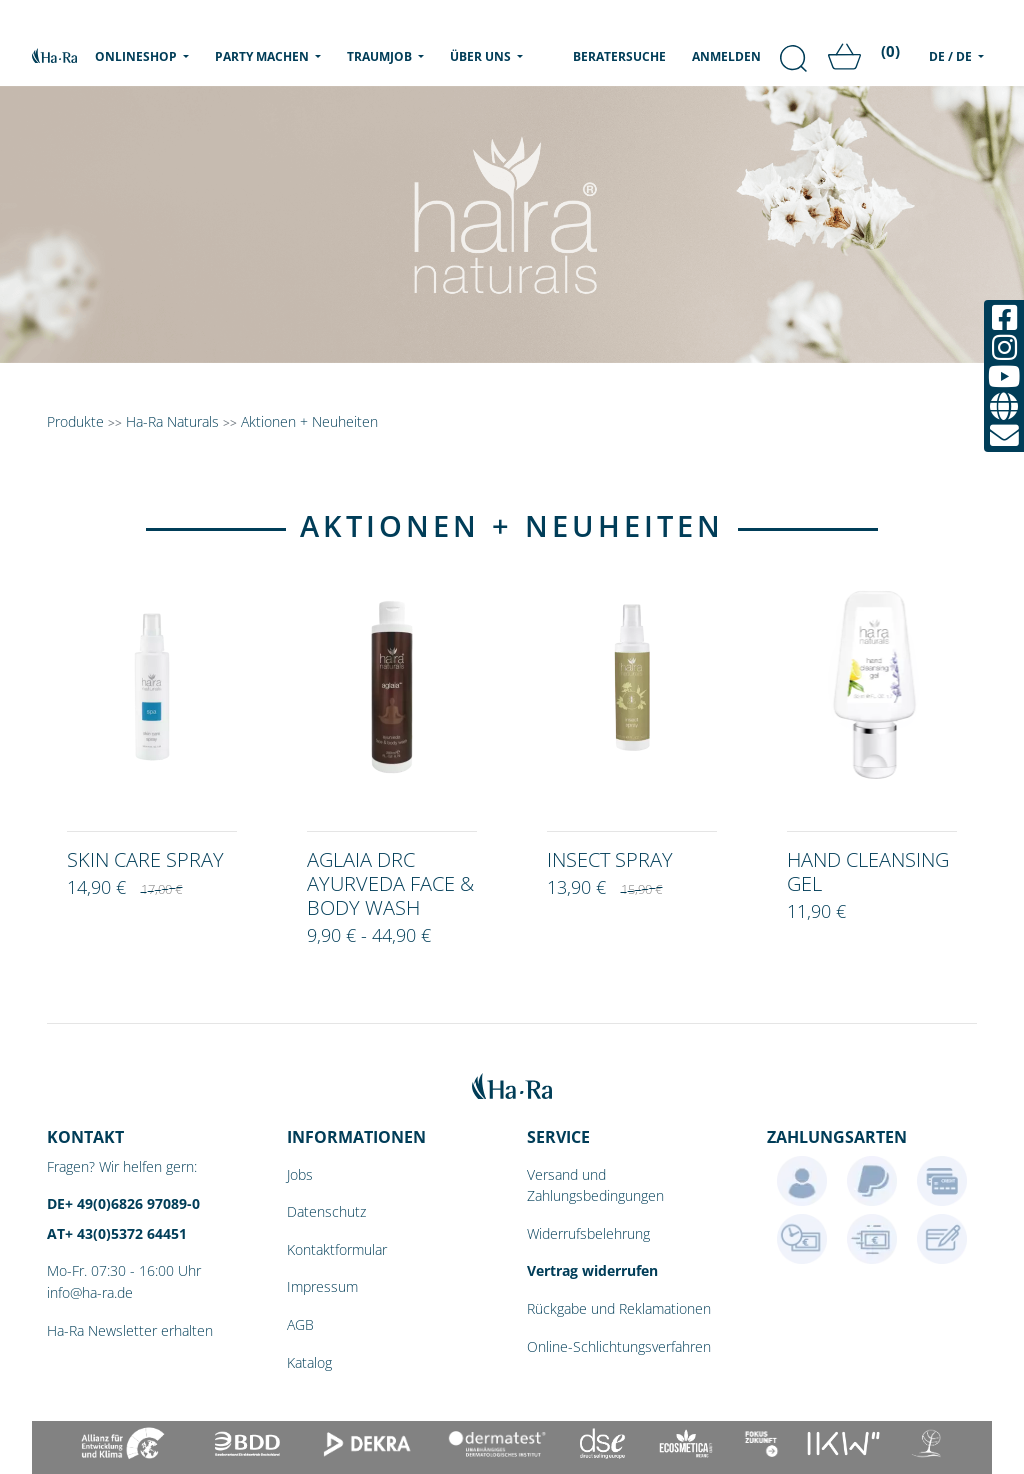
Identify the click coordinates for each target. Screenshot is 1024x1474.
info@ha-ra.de (90, 1292)
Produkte (75, 421)
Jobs (300, 1174)
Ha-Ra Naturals (174, 421)
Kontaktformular (337, 1249)
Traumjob (381, 56)
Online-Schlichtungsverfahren (619, 1346)
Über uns (482, 56)
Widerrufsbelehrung (588, 1233)
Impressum (322, 1286)
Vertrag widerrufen (592, 1270)
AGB (300, 1324)
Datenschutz (326, 1211)
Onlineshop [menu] (146, 56)
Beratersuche (619, 56)
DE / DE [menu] (952, 56)
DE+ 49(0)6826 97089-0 (123, 1203)
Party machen (263, 56)
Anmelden (726, 56)
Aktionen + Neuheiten (309, 421)
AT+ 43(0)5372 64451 (117, 1233)
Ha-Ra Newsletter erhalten (130, 1330)
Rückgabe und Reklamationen (619, 1308)
